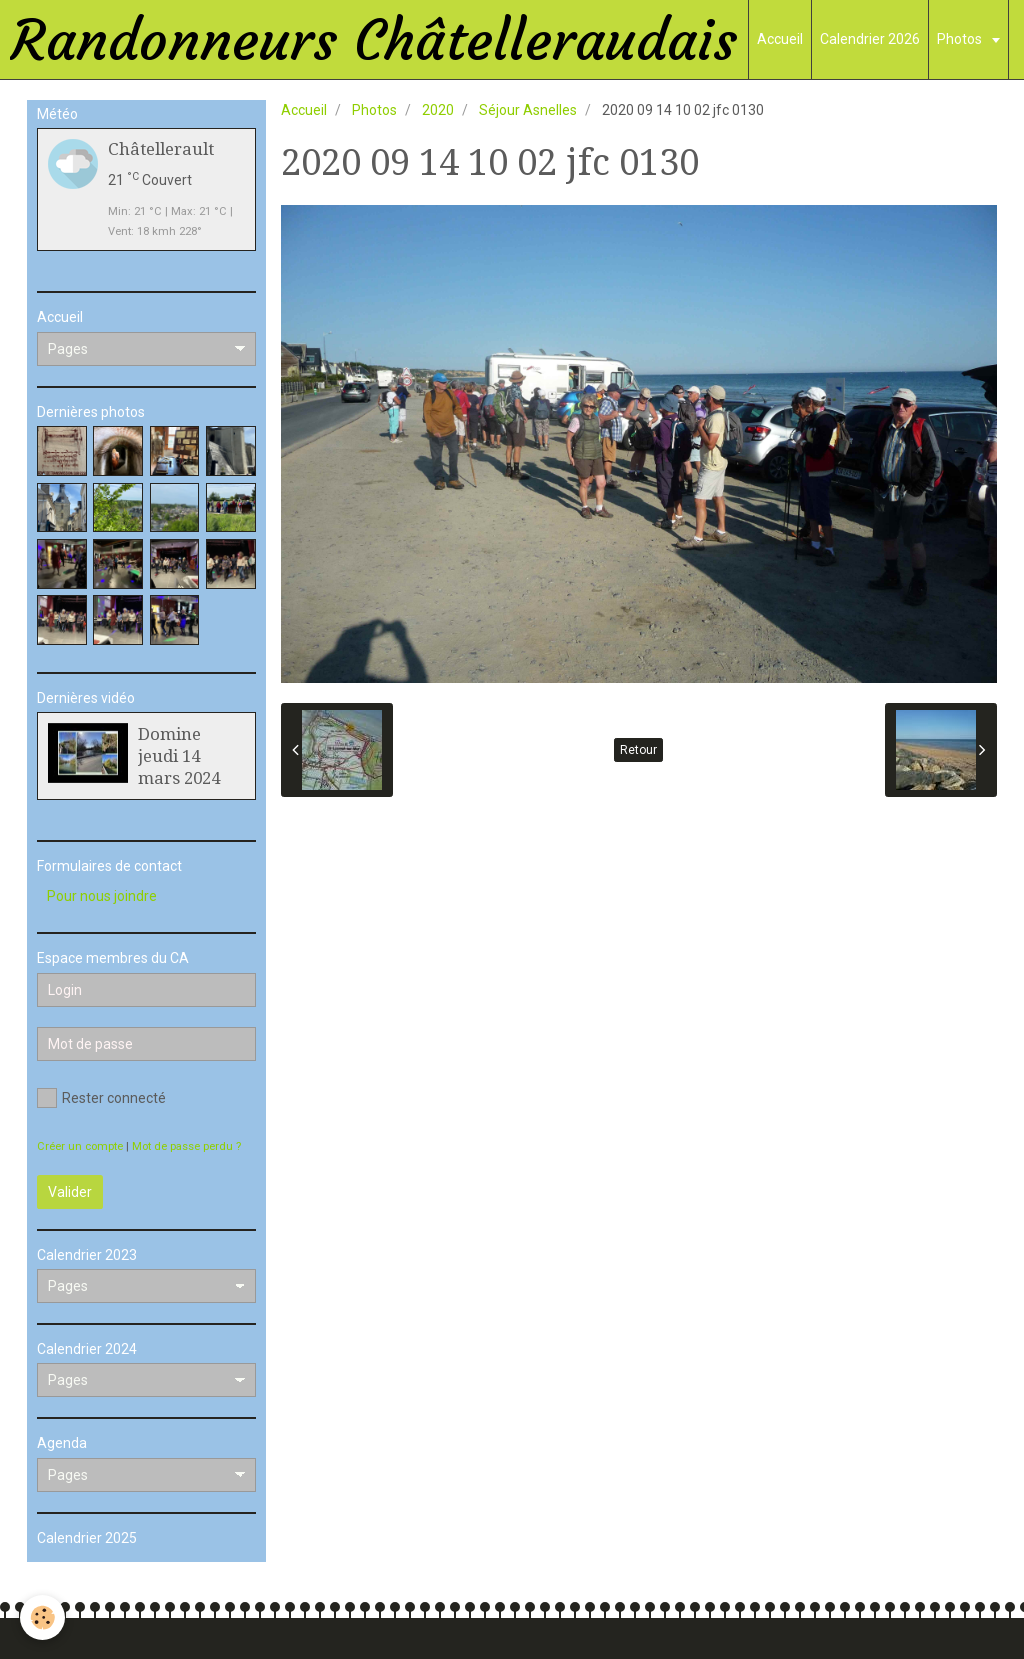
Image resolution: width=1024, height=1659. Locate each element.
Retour (638, 750)
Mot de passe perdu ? (186, 1146)
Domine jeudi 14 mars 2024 (179, 756)
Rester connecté (101, 1098)
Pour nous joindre (102, 896)
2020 (438, 110)
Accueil (780, 39)
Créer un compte (80, 1146)
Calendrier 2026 (870, 39)
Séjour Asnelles (528, 110)
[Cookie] (42, 1617)
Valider (70, 1192)
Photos (961, 39)
